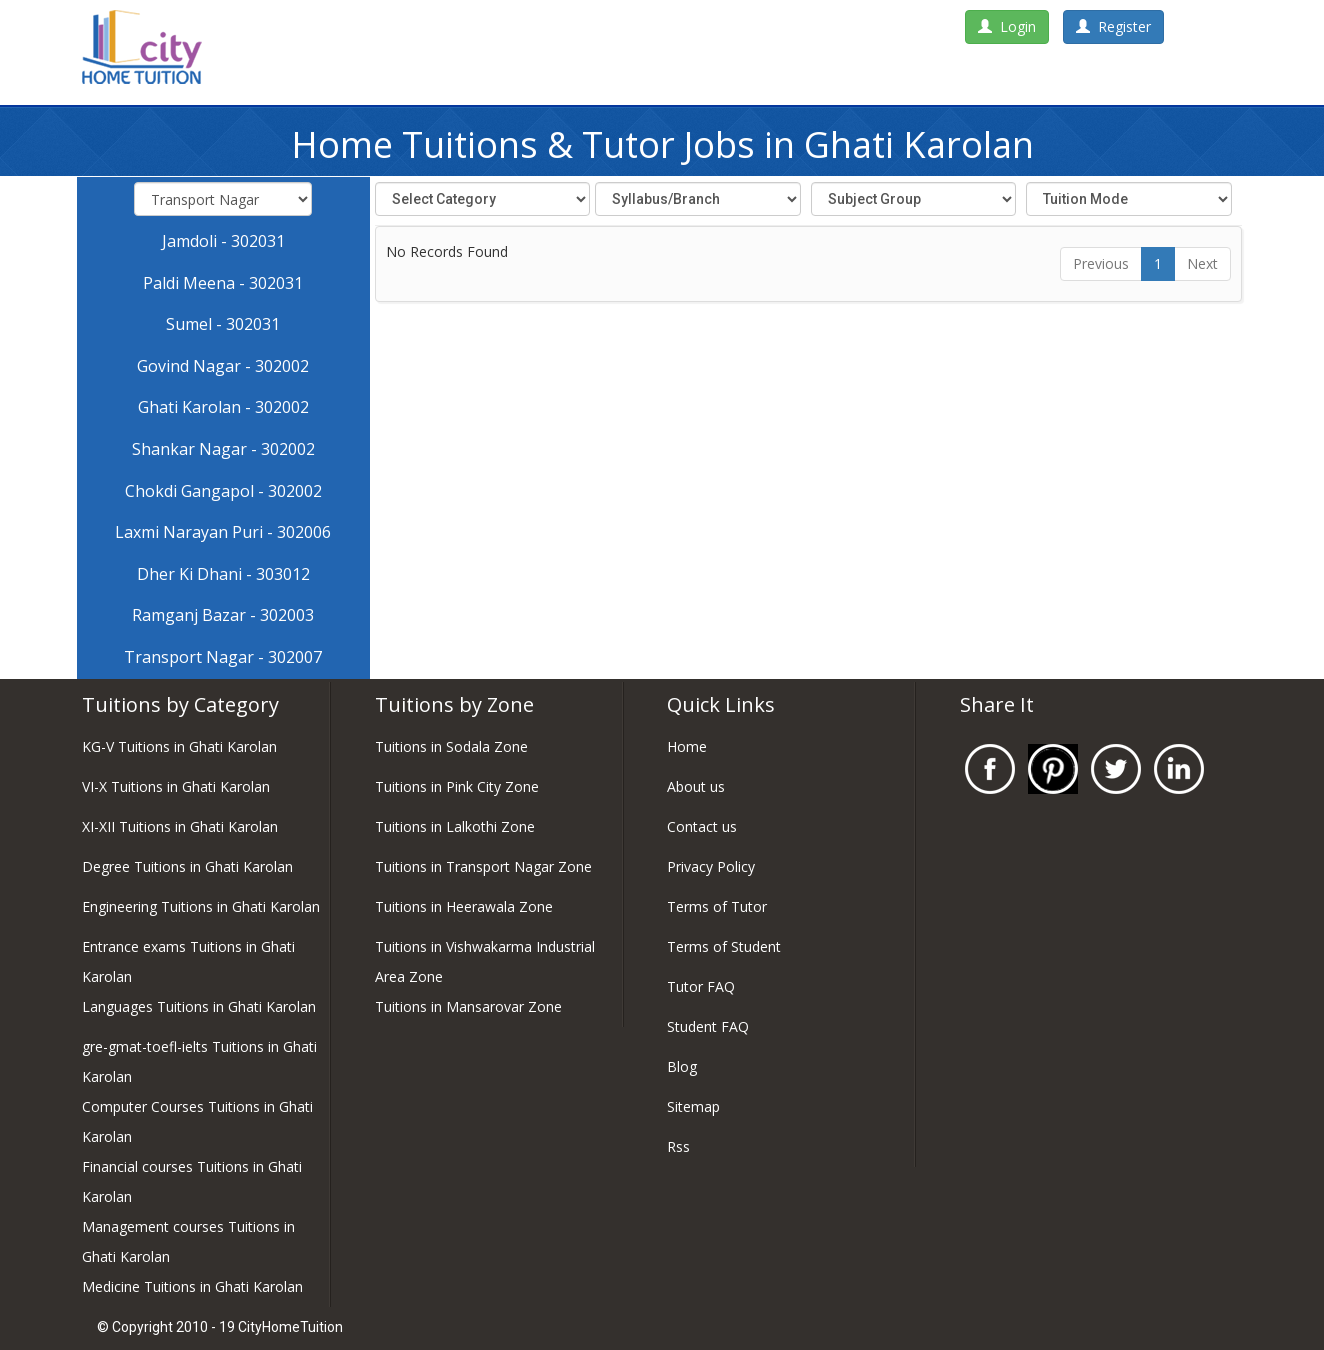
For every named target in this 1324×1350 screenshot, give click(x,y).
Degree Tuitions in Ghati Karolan (187, 866)
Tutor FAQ (701, 986)
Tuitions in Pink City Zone (457, 786)
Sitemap (693, 1106)
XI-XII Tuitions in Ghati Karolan (180, 826)
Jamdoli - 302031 (223, 241)
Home (687, 746)
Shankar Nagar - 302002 (223, 449)
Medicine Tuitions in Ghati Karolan (192, 1286)
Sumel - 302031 (223, 324)
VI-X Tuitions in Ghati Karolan (176, 786)
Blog (682, 1066)
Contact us (702, 826)
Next (1202, 263)
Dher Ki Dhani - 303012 (223, 574)
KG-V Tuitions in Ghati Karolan (179, 746)
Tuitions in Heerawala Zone (464, 906)
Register (1113, 26)
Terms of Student (724, 946)
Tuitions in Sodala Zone (451, 746)
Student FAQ (708, 1026)
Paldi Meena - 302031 (223, 283)
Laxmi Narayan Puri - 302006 (223, 532)
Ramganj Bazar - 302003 (223, 615)
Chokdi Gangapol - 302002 (223, 491)
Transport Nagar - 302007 (223, 657)
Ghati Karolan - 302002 (223, 407)
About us (696, 786)
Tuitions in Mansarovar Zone (468, 1006)
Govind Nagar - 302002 (223, 366)
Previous (1101, 263)
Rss (678, 1146)
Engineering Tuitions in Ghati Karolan (201, 906)
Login (1007, 26)
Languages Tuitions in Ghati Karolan (199, 1006)
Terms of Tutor (717, 906)
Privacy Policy (711, 866)
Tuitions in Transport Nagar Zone (483, 866)
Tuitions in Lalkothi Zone (455, 826)
